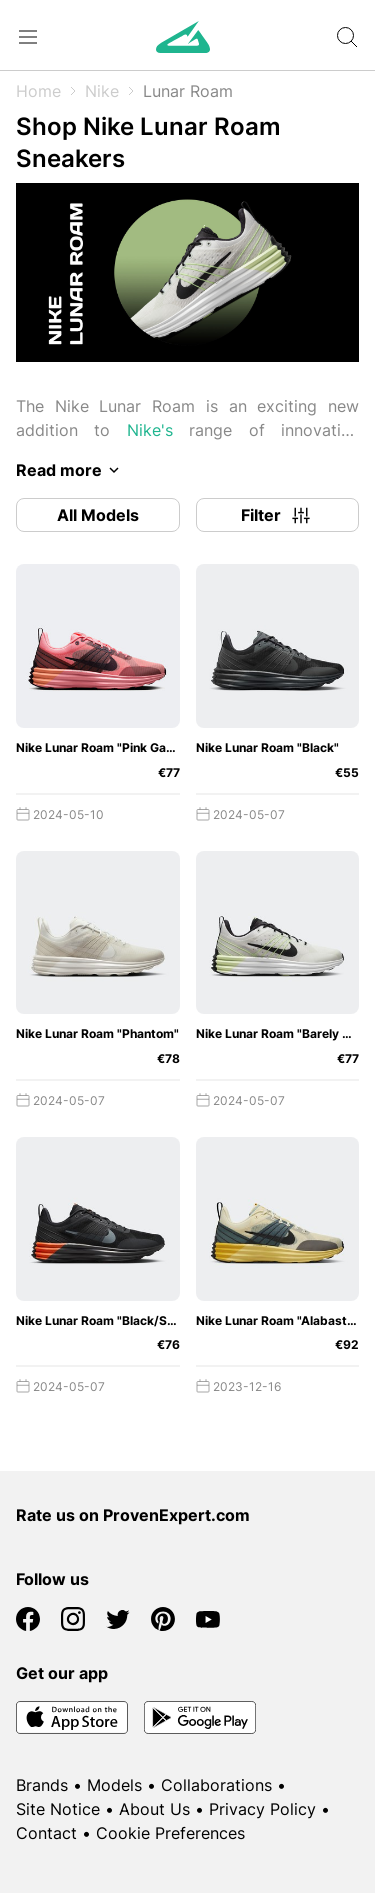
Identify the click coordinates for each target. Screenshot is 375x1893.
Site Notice (58, 1809)
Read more (71, 470)
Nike (102, 91)
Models (114, 1785)
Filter (277, 515)
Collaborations (216, 1785)
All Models (98, 515)
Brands (42, 1785)
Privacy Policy (262, 1809)
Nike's (150, 430)
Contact (46, 1833)
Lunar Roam (188, 91)
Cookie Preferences (170, 1833)
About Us (154, 1809)
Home (38, 91)
